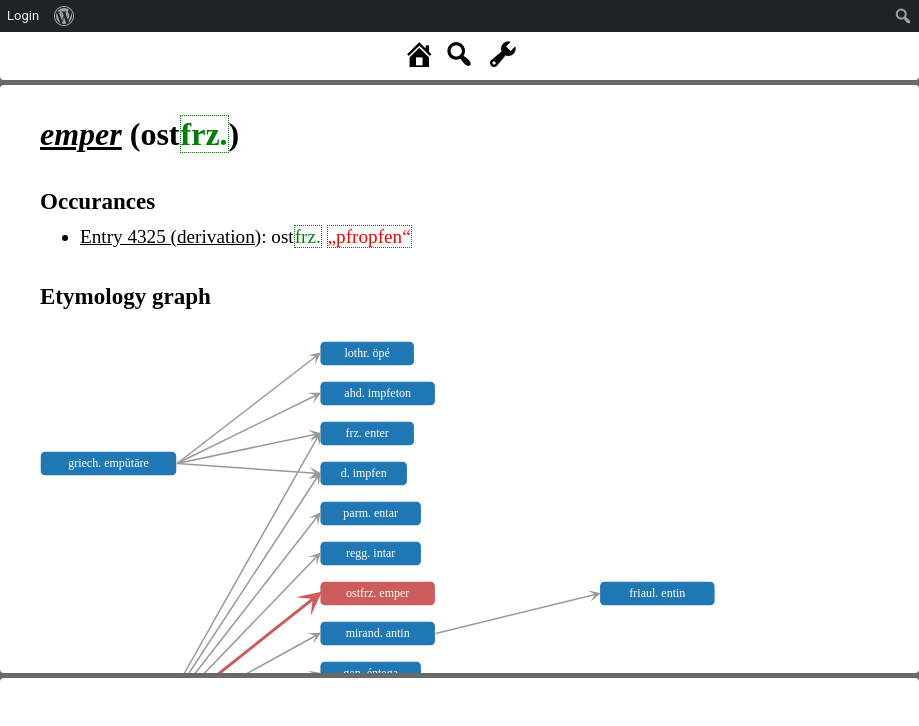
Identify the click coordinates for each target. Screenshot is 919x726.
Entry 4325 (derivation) (170, 236)
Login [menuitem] (23, 15)
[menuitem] (64, 16)
